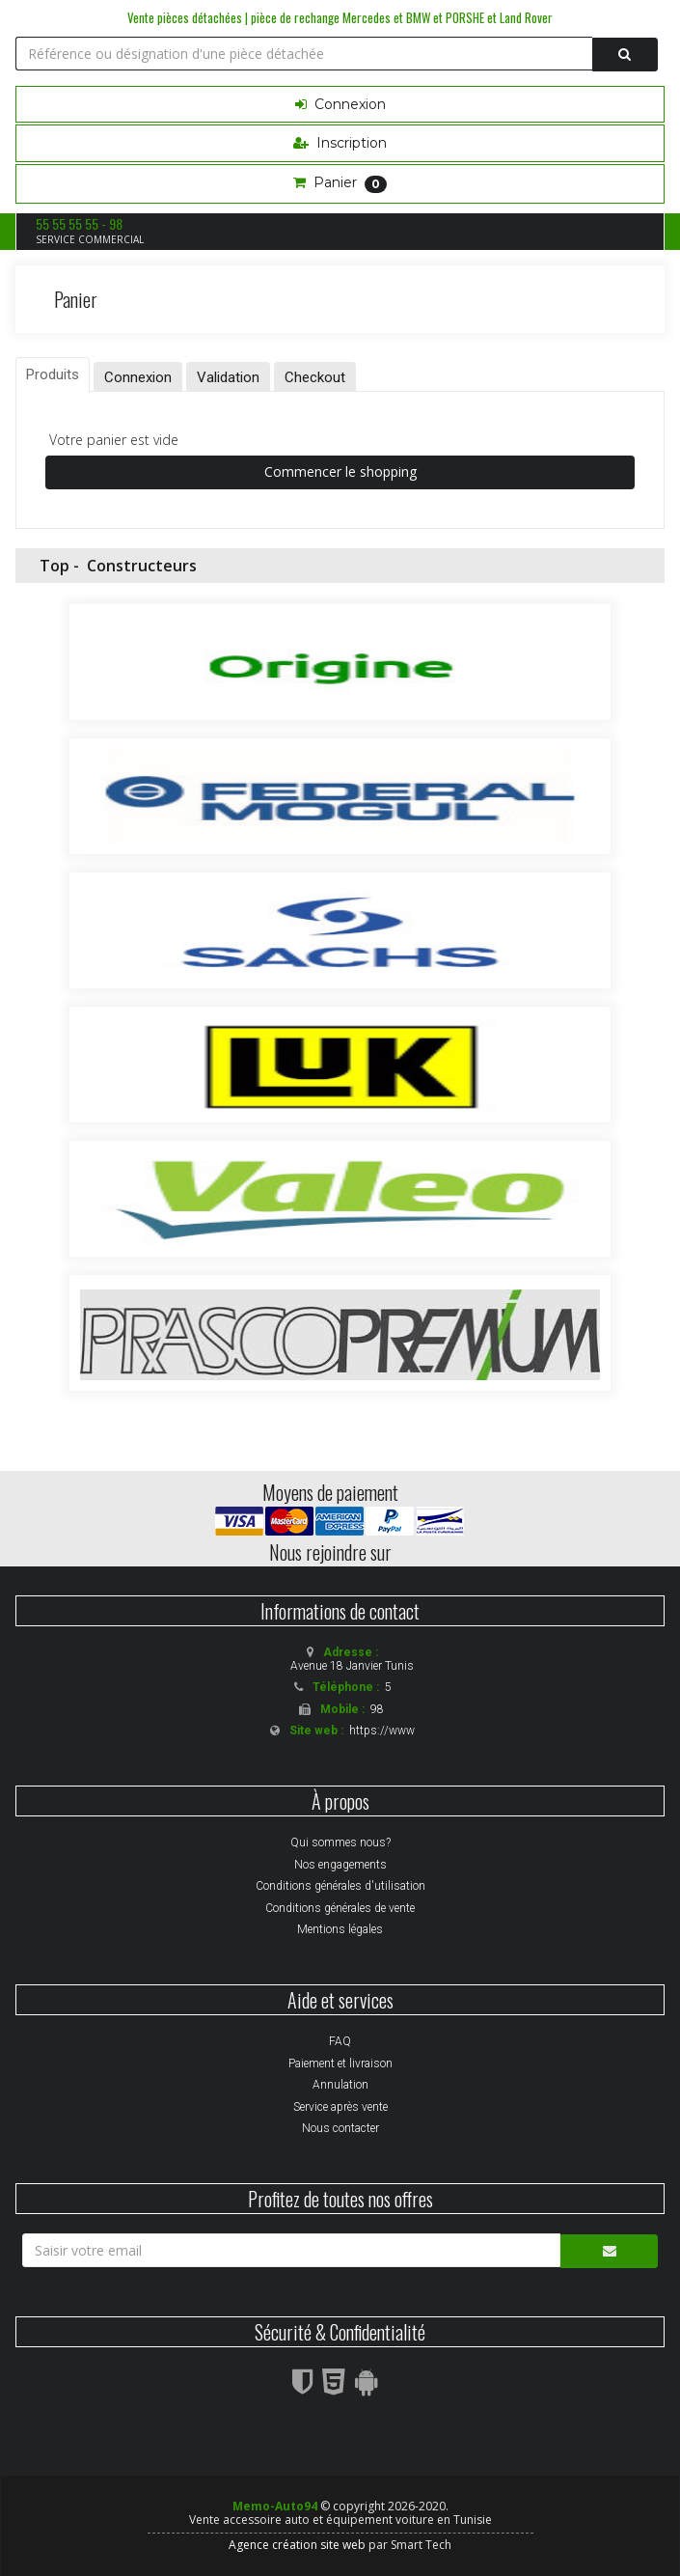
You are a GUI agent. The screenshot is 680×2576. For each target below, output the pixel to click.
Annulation (340, 2084)
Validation (228, 377)
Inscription (340, 143)
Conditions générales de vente (340, 1908)
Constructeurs (142, 565)
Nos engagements (340, 1864)
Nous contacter (340, 2128)
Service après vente (340, 2107)
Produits (52, 374)
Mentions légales (340, 1929)
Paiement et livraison (340, 2063)
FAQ (340, 2041)
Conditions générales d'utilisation (340, 1886)
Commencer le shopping (340, 471)
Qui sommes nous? (340, 1842)
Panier (340, 183)
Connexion (340, 104)
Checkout (315, 377)
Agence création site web (297, 2544)
